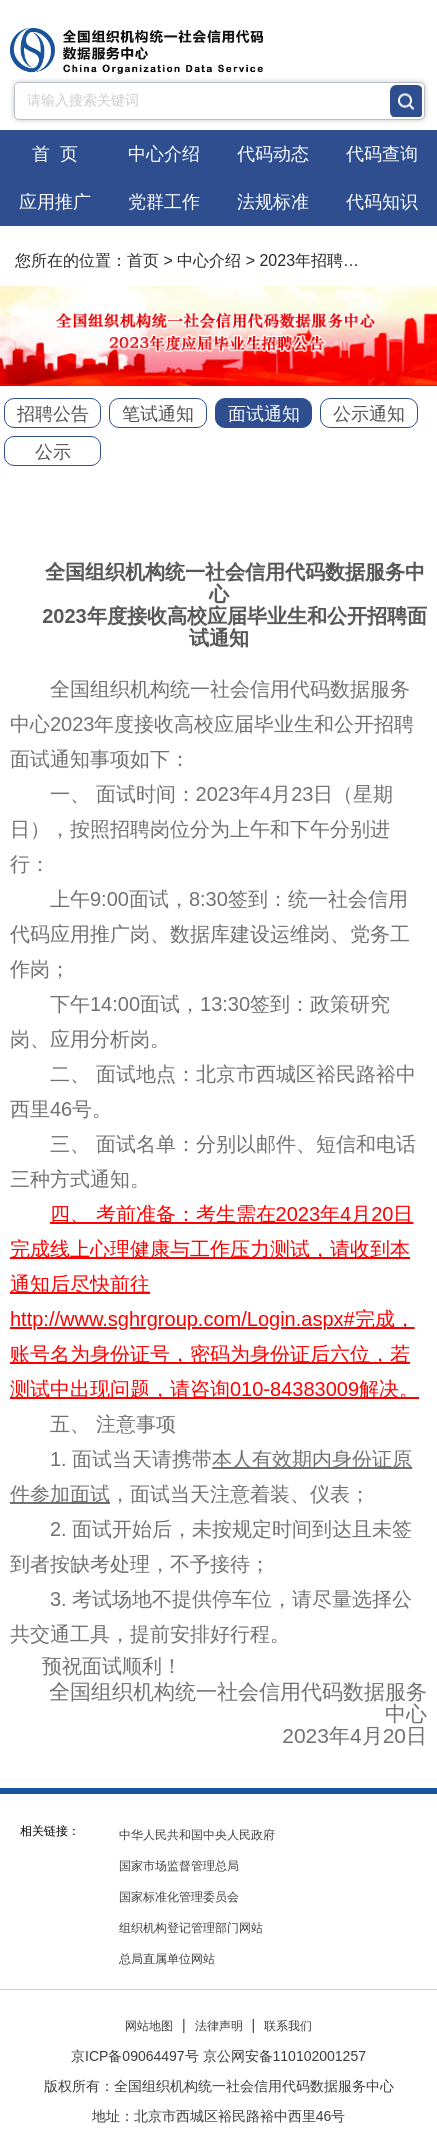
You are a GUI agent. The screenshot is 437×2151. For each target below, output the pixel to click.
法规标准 (273, 202)
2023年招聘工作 (317, 260)
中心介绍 (164, 154)
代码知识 (382, 202)
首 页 (55, 154)
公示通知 (369, 414)
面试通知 (264, 414)
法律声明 (219, 2026)
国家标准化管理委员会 (179, 1897)
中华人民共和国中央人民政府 (197, 1835)
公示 (53, 452)
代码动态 (273, 154)
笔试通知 (158, 414)
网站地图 (149, 2026)
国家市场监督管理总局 (179, 1866)
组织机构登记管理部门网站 (191, 1928)
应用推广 (55, 202)
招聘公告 (53, 414)
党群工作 (164, 202)
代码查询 (382, 154)
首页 (143, 260)
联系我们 (288, 2026)
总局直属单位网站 (167, 1959)
